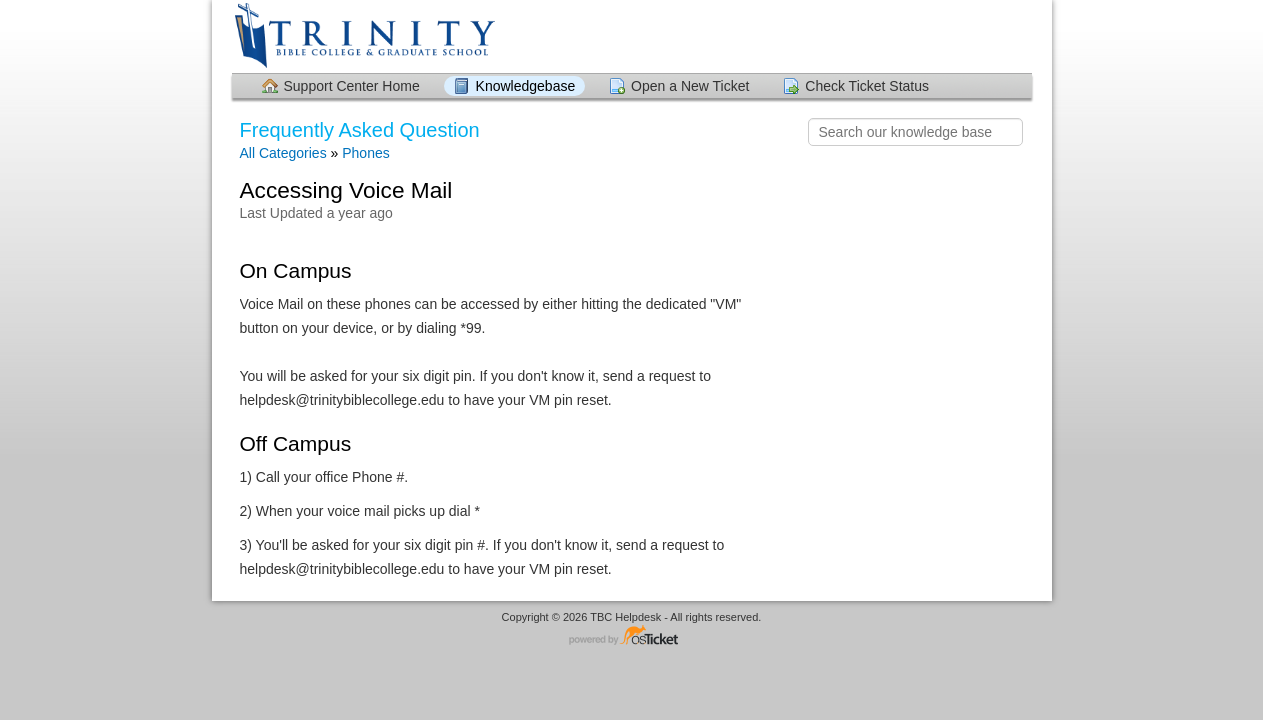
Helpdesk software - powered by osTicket (632, 636)
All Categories (283, 153)
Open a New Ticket (690, 86)
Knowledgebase (526, 86)
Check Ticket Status (867, 86)
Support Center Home (352, 86)
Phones (365, 153)
